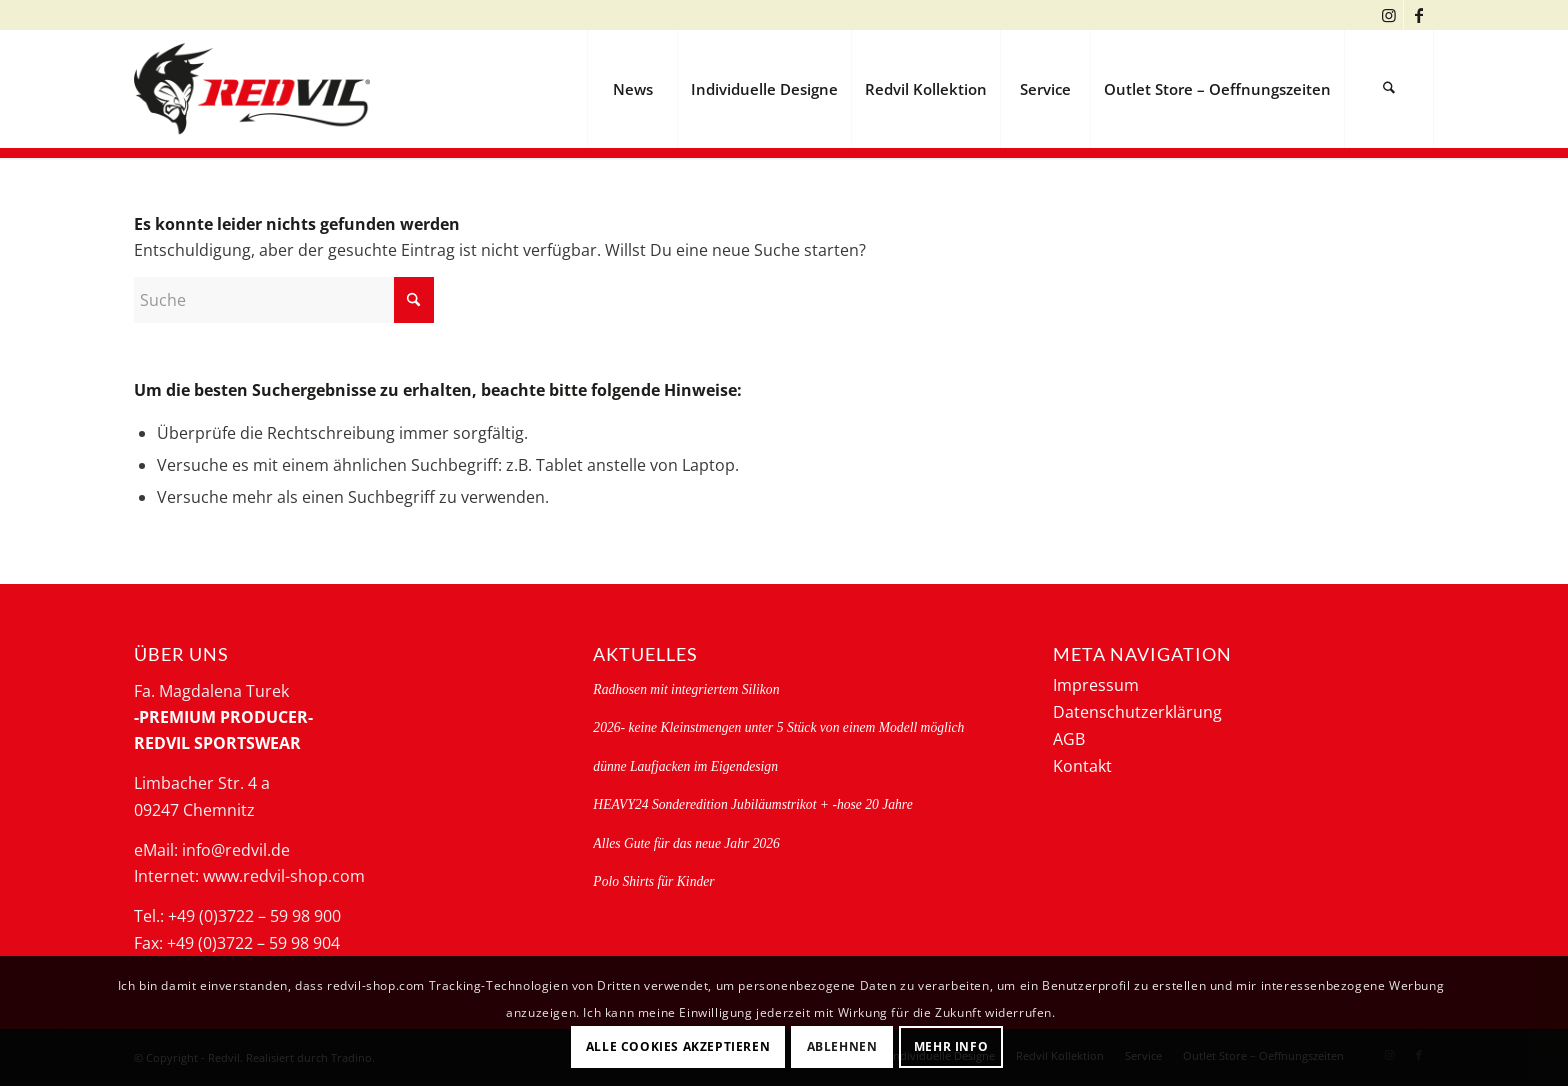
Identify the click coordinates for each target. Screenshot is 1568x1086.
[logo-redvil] (252, 89)
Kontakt (1082, 766)
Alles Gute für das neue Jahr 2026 (686, 843)
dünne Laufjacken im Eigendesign (685, 766)
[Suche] (1389, 89)
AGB (1069, 739)
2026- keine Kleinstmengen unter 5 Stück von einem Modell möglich (778, 727)
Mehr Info (951, 1046)
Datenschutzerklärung (1137, 712)
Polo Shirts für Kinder (653, 881)
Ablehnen (842, 1046)
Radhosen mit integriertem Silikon (686, 689)
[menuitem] (632, 89)
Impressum (1096, 685)
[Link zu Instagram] (1388, 15)
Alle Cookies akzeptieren (678, 1046)
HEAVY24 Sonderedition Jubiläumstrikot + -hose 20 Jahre (752, 804)
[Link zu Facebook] (1419, 15)
